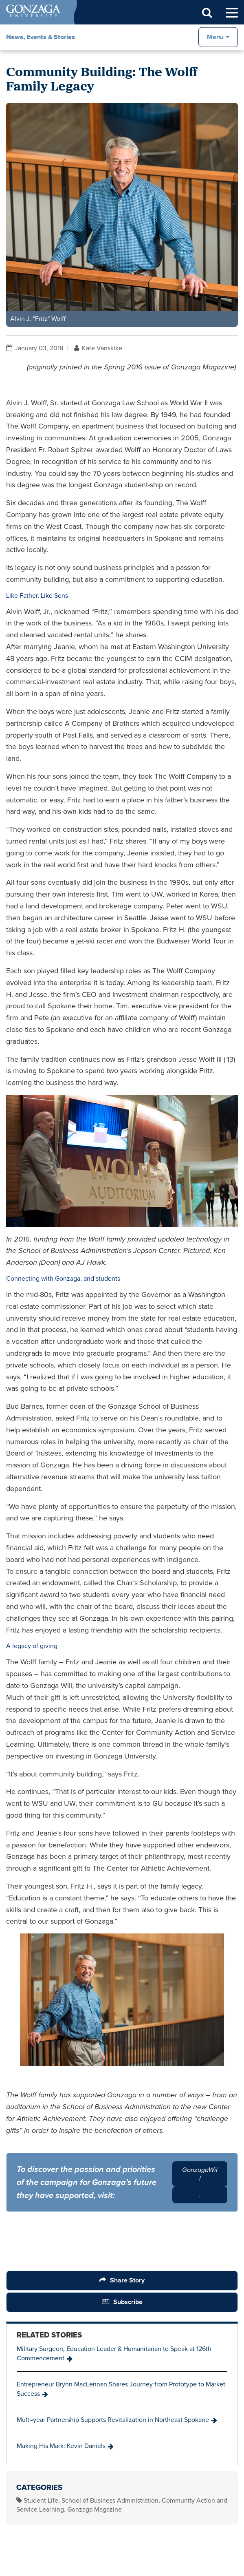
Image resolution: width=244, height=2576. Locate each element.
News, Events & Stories (40, 37)
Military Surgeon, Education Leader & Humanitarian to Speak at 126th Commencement (114, 2353)
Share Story (127, 2280)
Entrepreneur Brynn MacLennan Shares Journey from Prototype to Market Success (121, 2388)
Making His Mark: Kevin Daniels (61, 2445)
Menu (215, 37)
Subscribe (128, 2301)
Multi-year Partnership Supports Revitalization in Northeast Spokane (113, 2419)
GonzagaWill (200, 2174)
